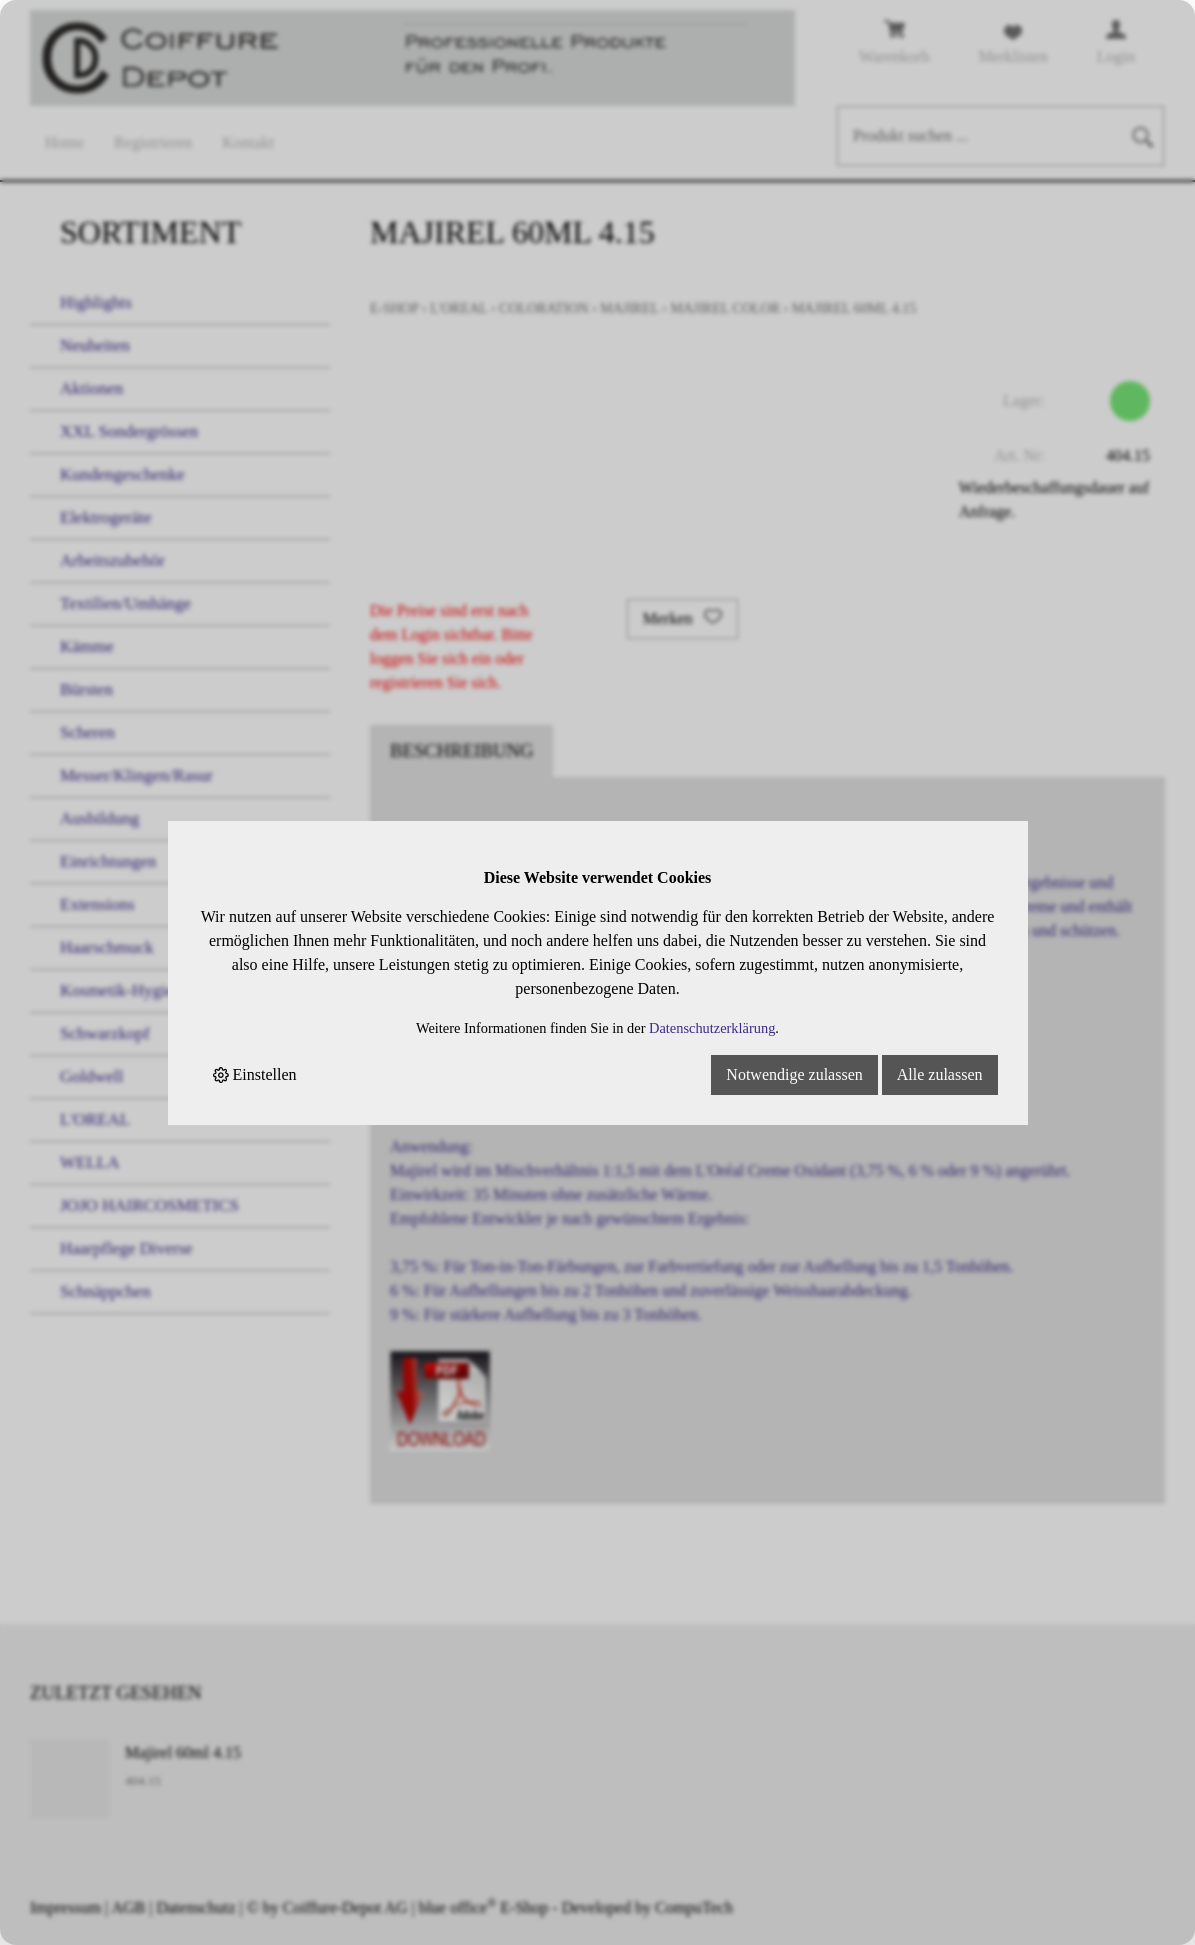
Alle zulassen (940, 1074)
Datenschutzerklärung (712, 1028)
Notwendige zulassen (794, 1074)
